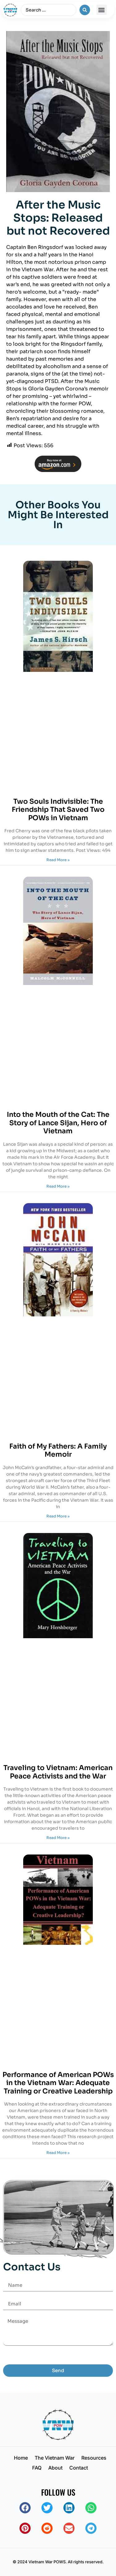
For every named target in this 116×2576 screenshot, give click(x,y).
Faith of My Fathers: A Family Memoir (58, 1450)
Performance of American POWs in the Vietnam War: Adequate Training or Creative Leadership (58, 2082)
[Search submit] (84, 10)
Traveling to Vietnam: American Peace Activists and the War (58, 1772)
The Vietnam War (55, 2458)
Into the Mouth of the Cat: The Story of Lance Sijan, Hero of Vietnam (58, 1122)
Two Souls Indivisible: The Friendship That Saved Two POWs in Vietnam (58, 809)
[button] (102, 10)
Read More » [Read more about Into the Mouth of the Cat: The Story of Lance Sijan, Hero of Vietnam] (58, 1186)
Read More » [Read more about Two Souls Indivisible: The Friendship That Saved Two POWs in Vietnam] (58, 859)
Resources (93, 2458)
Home (21, 2458)
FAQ (36, 2468)
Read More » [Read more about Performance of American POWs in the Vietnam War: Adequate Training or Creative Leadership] (58, 2152)
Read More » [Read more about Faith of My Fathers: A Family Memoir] (58, 1516)
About (55, 2468)
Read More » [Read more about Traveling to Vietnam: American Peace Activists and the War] (58, 1837)
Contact (78, 2468)
